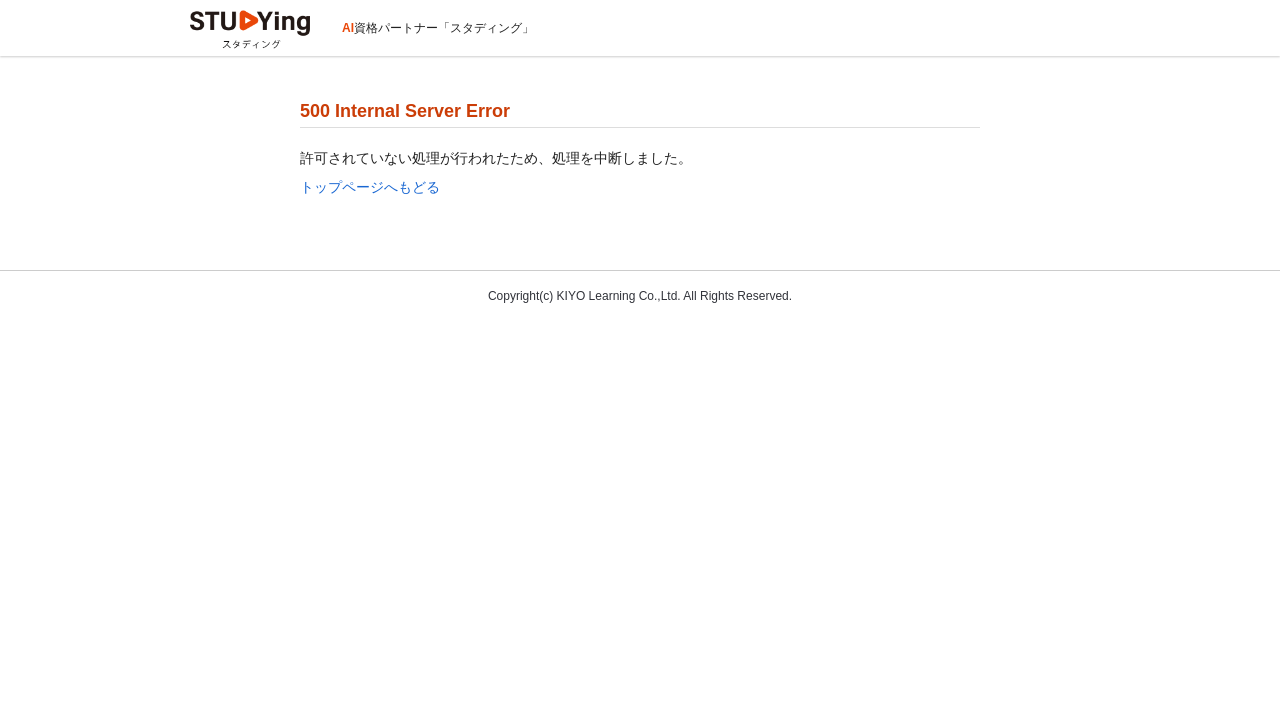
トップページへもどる (370, 187)
